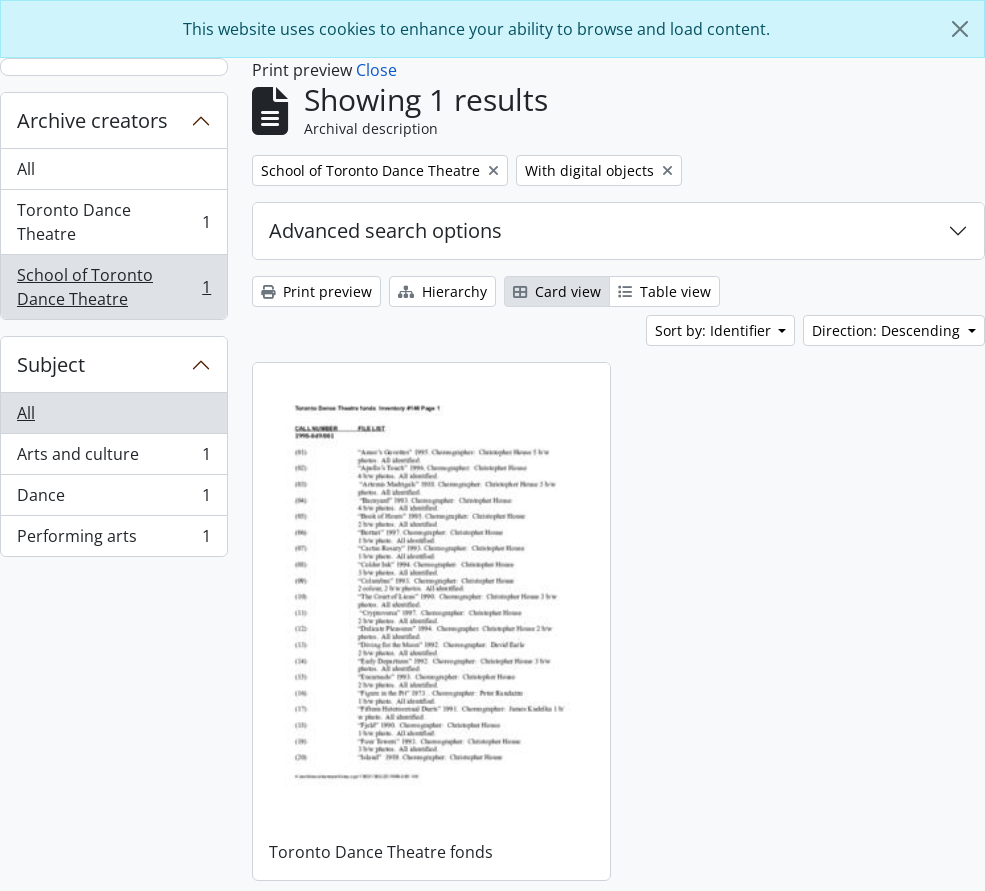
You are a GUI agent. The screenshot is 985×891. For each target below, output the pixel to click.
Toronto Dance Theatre (113, 222)
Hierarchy (442, 291)
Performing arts (113, 540)
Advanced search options (385, 230)
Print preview (316, 291)
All (26, 169)
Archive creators (92, 120)
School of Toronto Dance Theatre (113, 287)
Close (376, 70)
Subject (51, 364)
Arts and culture (113, 458)
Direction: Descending (888, 330)
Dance (113, 499)
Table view (664, 291)
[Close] (960, 29)
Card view (557, 291)
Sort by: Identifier (715, 330)
